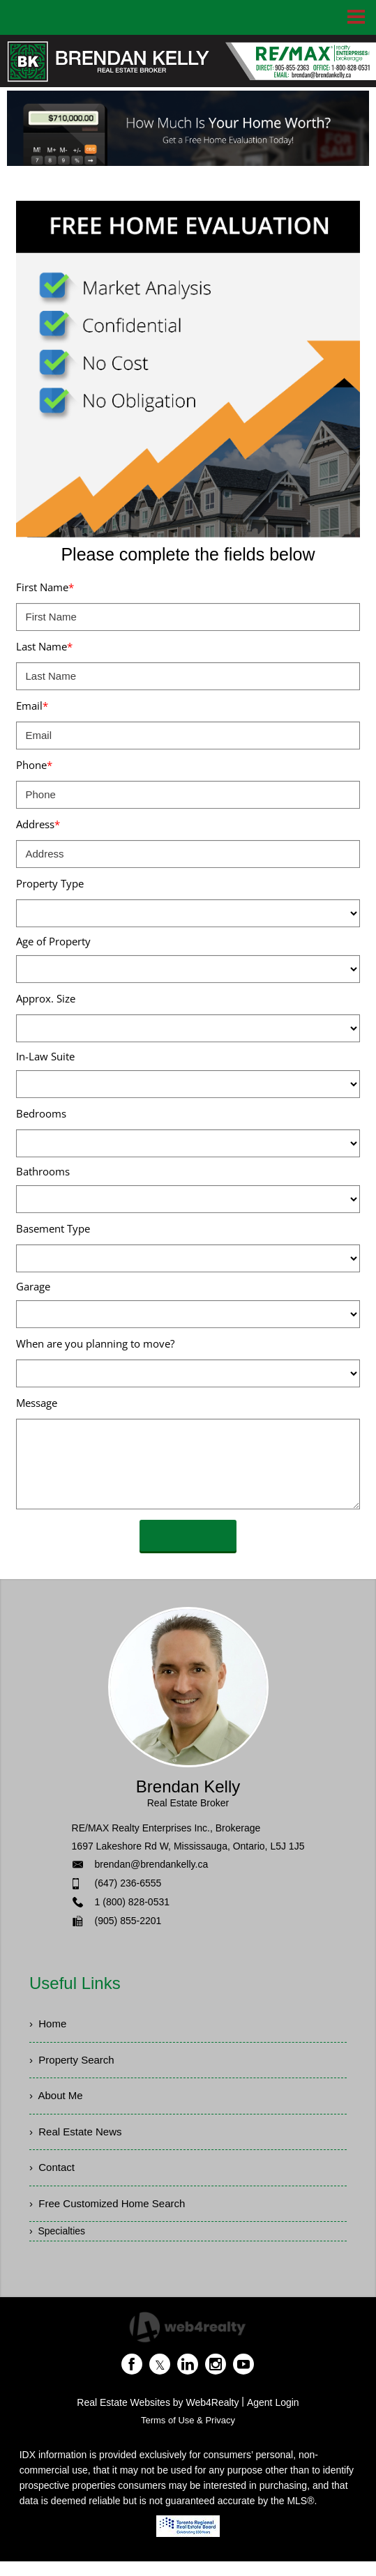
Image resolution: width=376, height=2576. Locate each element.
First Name (45, 587)
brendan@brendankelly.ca (152, 1864)
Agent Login (273, 2417)
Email (32, 705)
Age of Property (53, 941)
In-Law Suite (45, 1056)
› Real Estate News (78, 2140)
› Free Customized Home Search (112, 2217)
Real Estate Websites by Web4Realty (158, 2417)
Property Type (50, 883)
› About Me (58, 2102)
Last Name (44, 646)
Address (38, 824)
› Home (49, 2025)
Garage (33, 1286)
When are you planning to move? (95, 1343)
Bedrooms (41, 1113)
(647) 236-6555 (128, 1883)
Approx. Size (45, 998)
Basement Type (53, 1228)
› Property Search (74, 2063)
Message (36, 1403)
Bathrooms (43, 1171)
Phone (34, 765)
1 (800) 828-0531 (132, 1901)
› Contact (53, 2178)
